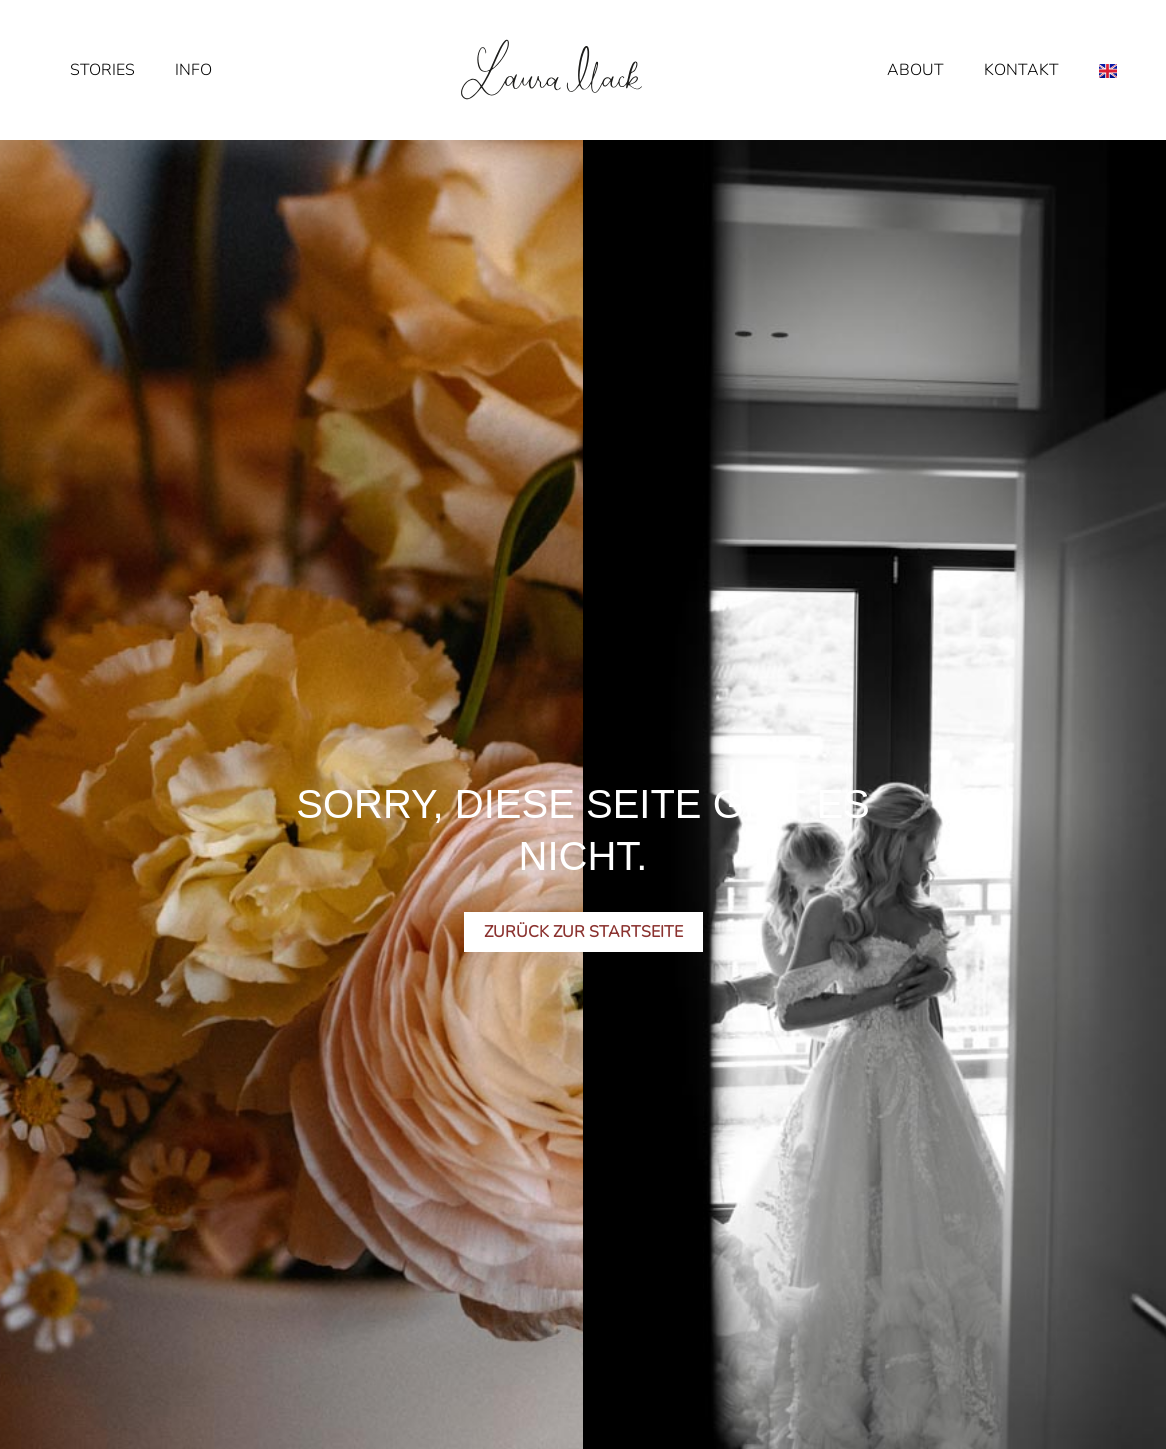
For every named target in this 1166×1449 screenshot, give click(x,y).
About (915, 70)
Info (193, 70)
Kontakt (1021, 70)
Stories (102, 70)
